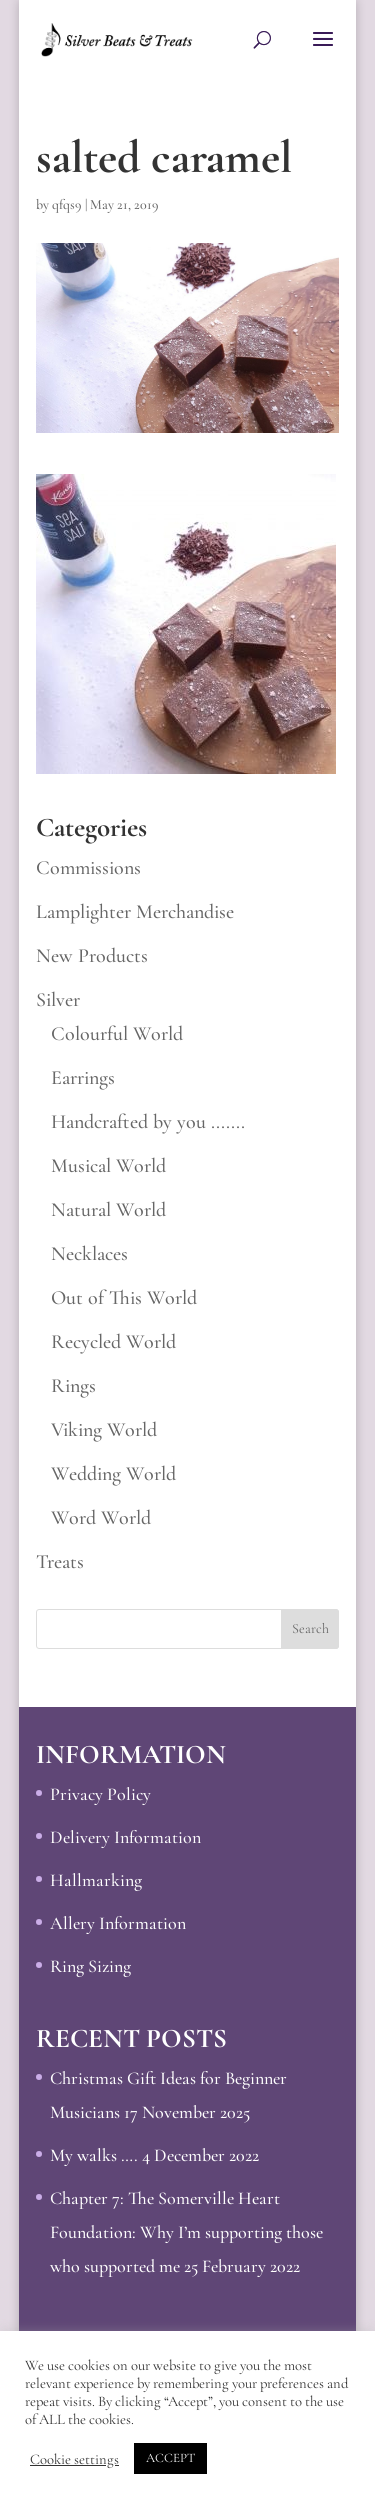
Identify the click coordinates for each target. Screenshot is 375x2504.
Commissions (88, 868)
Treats (60, 1562)
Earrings (83, 1078)
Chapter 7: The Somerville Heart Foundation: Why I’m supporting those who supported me (186, 2232)
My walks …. (94, 2155)
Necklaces (89, 1254)
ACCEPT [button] (170, 2458)
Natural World (108, 1210)
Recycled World (113, 1342)
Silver (58, 1000)
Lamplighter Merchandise (135, 912)
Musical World (108, 1166)
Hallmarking (96, 1880)
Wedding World (113, 1474)
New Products (92, 956)
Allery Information (118, 1923)
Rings (73, 1386)
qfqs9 (67, 204)
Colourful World (117, 1034)
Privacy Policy (100, 1794)
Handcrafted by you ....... (148, 1122)
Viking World (104, 1430)
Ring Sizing (90, 1966)
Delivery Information (125, 1837)
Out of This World (124, 1298)
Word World (101, 1518)
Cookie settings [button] (74, 2459)
